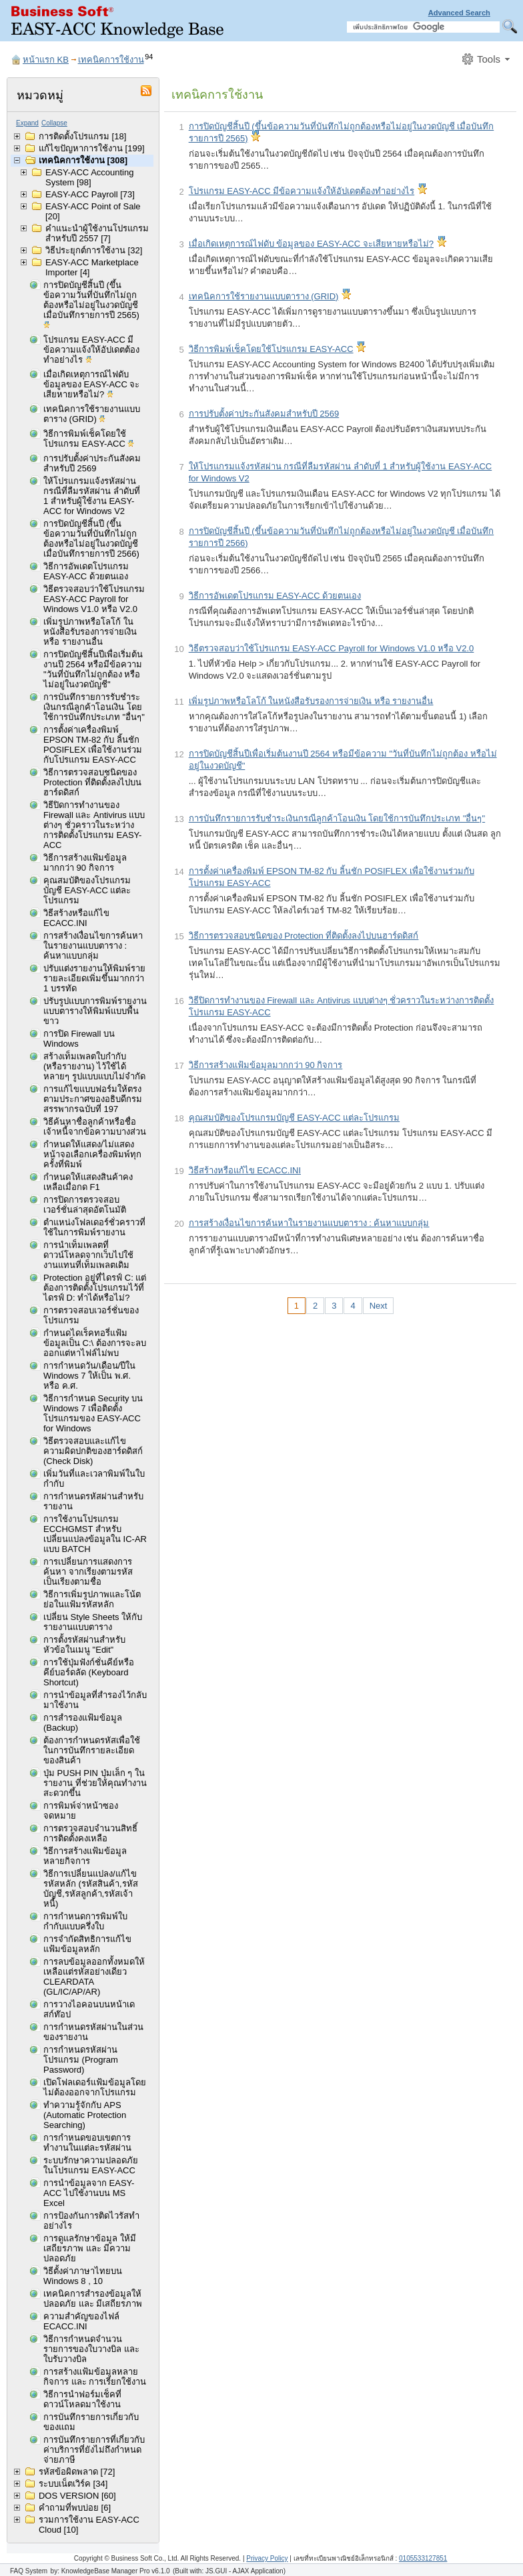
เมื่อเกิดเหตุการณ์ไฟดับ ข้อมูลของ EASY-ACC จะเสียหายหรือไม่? (91, 385)
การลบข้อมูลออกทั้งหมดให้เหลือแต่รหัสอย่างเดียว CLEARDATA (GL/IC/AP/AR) (94, 1977)
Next (379, 1306)
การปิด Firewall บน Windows (79, 1039)
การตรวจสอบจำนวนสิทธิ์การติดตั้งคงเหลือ (90, 1833)
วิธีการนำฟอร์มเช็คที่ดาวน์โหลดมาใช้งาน (82, 2399)
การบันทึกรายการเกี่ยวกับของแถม (91, 2422)
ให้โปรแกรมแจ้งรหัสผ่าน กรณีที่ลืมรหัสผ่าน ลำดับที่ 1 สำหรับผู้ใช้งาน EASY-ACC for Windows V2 (91, 496)
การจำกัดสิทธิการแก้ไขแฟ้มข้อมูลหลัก (87, 1944)
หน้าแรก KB (46, 60)
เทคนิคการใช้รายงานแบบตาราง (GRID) (91, 415)
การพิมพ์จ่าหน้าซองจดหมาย (80, 1811)
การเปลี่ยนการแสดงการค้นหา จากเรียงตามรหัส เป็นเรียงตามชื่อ (88, 1572)
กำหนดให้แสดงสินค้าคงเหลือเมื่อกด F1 (88, 1182)
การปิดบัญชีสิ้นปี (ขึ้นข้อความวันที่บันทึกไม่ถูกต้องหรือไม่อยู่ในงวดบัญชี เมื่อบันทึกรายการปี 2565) (91, 306)
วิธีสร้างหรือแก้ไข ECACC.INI (76, 918)
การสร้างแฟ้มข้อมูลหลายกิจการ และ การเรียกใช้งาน (94, 2377)
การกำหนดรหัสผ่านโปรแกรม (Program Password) (80, 2060)
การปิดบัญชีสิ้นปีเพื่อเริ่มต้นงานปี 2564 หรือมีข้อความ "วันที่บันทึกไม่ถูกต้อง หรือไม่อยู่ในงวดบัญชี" (93, 669)
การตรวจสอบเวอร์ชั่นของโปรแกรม (91, 1315)
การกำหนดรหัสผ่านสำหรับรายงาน (93, 1501)
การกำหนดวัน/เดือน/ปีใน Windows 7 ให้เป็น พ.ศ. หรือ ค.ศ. (89, 1376)
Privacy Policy (267, 2558)
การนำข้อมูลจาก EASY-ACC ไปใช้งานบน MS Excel (88, 2193)
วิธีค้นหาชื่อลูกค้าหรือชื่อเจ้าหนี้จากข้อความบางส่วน (94, 1127)
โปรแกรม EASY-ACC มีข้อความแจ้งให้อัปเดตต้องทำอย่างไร (91, 351)
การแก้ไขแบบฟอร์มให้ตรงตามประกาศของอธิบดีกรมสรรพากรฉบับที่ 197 (92, 1099)
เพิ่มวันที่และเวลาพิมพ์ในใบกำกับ (94, 1479)
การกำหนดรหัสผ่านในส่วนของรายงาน (93, 2032)
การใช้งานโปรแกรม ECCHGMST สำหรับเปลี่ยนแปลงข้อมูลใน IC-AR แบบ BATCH (95, 1534)
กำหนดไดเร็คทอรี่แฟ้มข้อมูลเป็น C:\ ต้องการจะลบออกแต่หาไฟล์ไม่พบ (94, 1343)
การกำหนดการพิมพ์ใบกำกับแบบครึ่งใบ (85, 1921)
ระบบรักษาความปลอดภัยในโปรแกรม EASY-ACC (90, 2165)
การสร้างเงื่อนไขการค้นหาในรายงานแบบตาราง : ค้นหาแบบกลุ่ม (93, 946)
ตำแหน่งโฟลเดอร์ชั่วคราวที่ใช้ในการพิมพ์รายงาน (94, 1227)
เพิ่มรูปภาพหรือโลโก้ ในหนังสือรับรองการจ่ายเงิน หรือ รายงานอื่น (90, 632)
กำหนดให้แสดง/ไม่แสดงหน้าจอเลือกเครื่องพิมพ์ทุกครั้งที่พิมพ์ (92, 1154)
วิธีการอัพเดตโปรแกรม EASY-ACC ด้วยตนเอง (86, 571)
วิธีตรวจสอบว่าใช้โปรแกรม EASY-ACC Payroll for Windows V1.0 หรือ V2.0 (94, 599)
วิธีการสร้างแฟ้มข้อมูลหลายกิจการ (85, 1856)
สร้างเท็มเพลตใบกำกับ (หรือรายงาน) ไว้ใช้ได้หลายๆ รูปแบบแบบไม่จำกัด (94, 1066)
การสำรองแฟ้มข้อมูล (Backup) (82, 1723)
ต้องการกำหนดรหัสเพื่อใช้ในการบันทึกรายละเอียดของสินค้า (91, 1750)
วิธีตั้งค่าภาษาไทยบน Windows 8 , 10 (82, 2276)
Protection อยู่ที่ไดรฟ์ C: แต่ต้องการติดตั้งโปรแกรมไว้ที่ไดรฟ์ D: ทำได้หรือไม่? (94, 1288)
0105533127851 (423, 2558)
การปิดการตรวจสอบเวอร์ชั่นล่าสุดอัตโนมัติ (84, 1205)
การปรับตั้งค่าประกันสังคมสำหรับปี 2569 (92, 463)
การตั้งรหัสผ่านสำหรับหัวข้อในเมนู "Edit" (84, 1645)
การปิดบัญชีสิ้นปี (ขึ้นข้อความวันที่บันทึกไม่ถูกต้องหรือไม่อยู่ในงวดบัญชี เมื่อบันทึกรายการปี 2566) (91, 539)
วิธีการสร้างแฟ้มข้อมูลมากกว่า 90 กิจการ (85, 863)
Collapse (54, 123)
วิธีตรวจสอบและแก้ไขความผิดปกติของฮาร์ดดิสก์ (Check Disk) (93, 1451)
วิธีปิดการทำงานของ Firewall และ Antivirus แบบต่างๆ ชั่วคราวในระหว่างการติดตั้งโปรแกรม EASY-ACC (94, 825)
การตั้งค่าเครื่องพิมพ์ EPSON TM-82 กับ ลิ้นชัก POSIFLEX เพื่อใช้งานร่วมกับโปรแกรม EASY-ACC (92, 745)
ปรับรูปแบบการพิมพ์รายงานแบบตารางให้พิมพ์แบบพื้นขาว (95, 1011)
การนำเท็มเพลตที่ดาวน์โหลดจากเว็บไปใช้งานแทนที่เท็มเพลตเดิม (88, 1255)
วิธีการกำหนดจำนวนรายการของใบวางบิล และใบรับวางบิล (91, 2349)
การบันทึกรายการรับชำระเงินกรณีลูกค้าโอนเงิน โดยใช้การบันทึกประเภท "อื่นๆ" (94, 707)
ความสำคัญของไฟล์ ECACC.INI (81, 2321)
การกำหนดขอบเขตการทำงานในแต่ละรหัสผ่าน (87, 2143)
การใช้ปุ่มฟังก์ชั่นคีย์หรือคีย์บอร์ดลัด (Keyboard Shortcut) (88, 1672)
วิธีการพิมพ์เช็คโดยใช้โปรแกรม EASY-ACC (89, 440)
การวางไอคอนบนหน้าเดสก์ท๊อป (89, 2009)
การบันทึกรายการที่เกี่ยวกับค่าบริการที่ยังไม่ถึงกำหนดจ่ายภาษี (94, 2450)
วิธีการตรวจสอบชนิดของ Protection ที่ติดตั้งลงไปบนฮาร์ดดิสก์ (92, 782)
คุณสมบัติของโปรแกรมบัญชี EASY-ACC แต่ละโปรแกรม (87, 890)
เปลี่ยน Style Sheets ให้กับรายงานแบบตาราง (92, 1622)
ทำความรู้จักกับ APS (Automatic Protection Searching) (84, 2115)
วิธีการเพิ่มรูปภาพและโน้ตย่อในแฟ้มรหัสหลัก (92, 1599)
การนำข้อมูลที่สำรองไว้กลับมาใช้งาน (95, 1700)
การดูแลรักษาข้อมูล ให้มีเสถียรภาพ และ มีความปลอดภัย (89, 2248)
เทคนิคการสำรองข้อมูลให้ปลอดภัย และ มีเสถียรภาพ (92, 2299)
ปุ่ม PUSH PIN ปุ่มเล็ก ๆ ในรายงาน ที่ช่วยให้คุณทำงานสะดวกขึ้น (95, 1783)
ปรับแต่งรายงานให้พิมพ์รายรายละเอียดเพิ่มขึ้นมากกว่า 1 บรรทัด (94, 978)
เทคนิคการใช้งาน (111, 60)
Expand (27, 123)
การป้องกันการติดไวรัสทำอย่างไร (91, 2221)
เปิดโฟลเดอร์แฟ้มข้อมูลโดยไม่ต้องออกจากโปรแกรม (94, 2087)
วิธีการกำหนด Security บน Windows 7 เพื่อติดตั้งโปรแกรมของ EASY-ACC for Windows (93, 1413)
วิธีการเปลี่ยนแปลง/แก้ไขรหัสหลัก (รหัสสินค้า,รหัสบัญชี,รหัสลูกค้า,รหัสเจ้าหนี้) (90, 1889)
